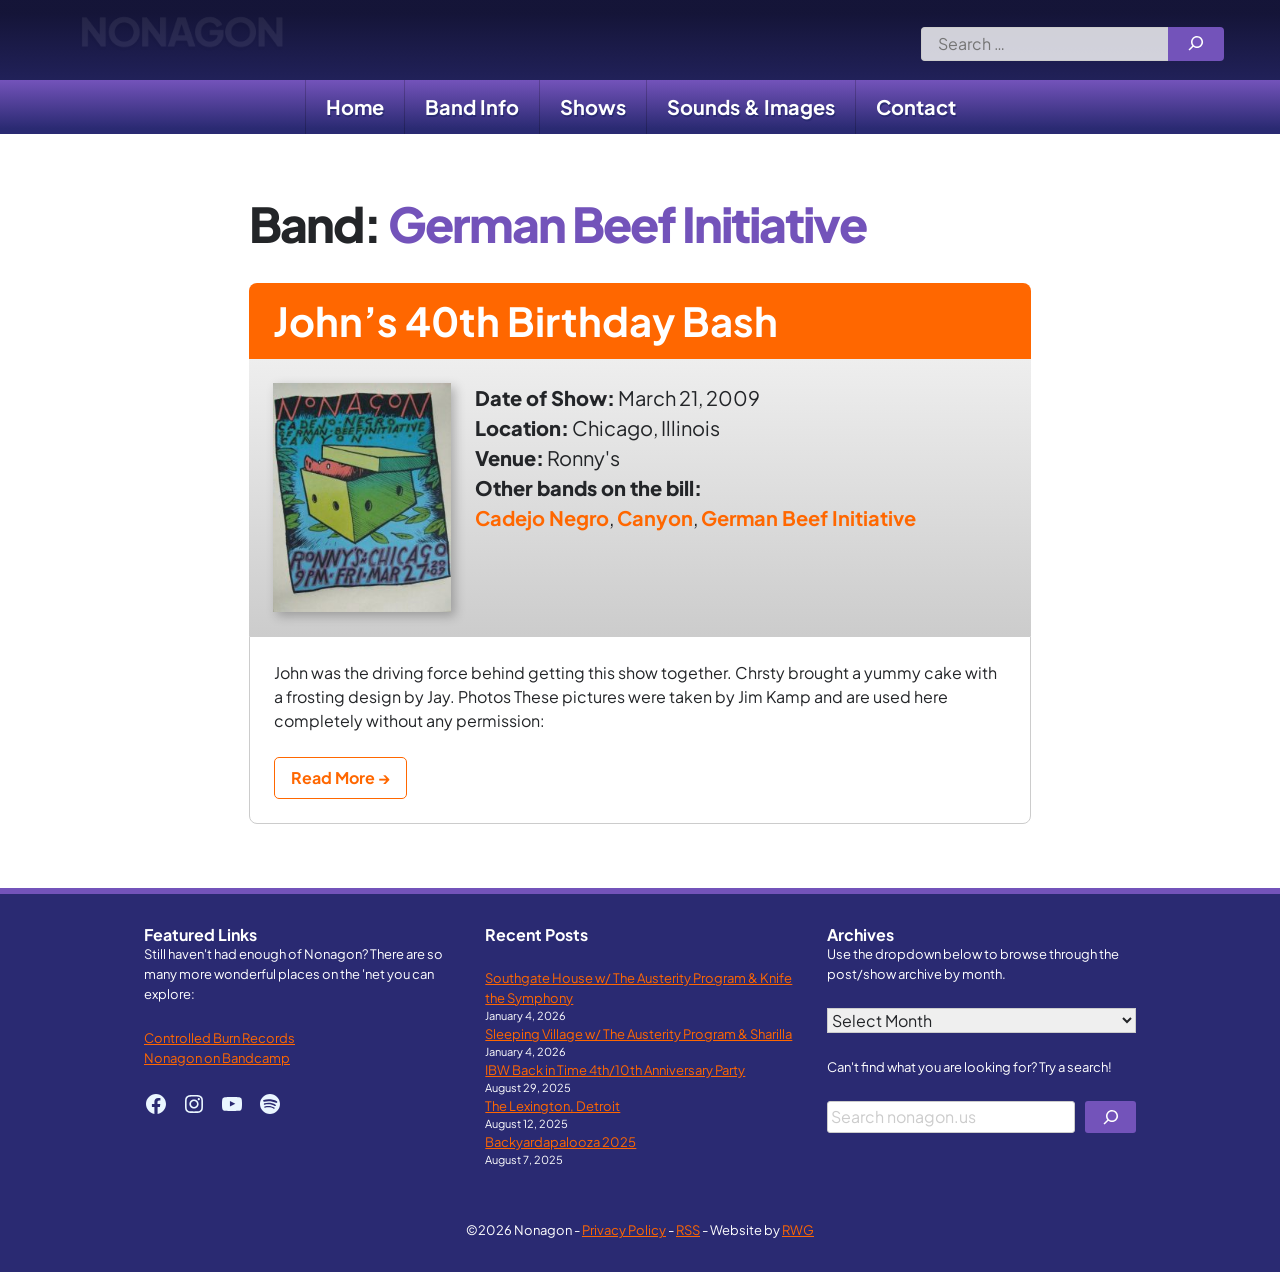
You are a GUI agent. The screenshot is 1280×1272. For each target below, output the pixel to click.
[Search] (1196, 44)
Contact (916, 106)
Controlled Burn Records (219, 1037)
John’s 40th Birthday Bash (525, 320)
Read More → (340, 777)
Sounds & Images (751, 106)
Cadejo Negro (542, 517)
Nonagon (181, 40)
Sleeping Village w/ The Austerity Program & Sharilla (638, 1033)
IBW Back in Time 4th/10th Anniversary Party (615, 1069)
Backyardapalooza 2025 (560, 1141)
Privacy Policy (624, 1229)
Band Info (472, 106)
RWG (798, 1229)
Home (355, 106)
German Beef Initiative (808, 517)
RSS (688, 1229)
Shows (593, 106)
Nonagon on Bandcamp (217, 1057)
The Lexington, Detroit (552, 1105)
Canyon (655, 517)
